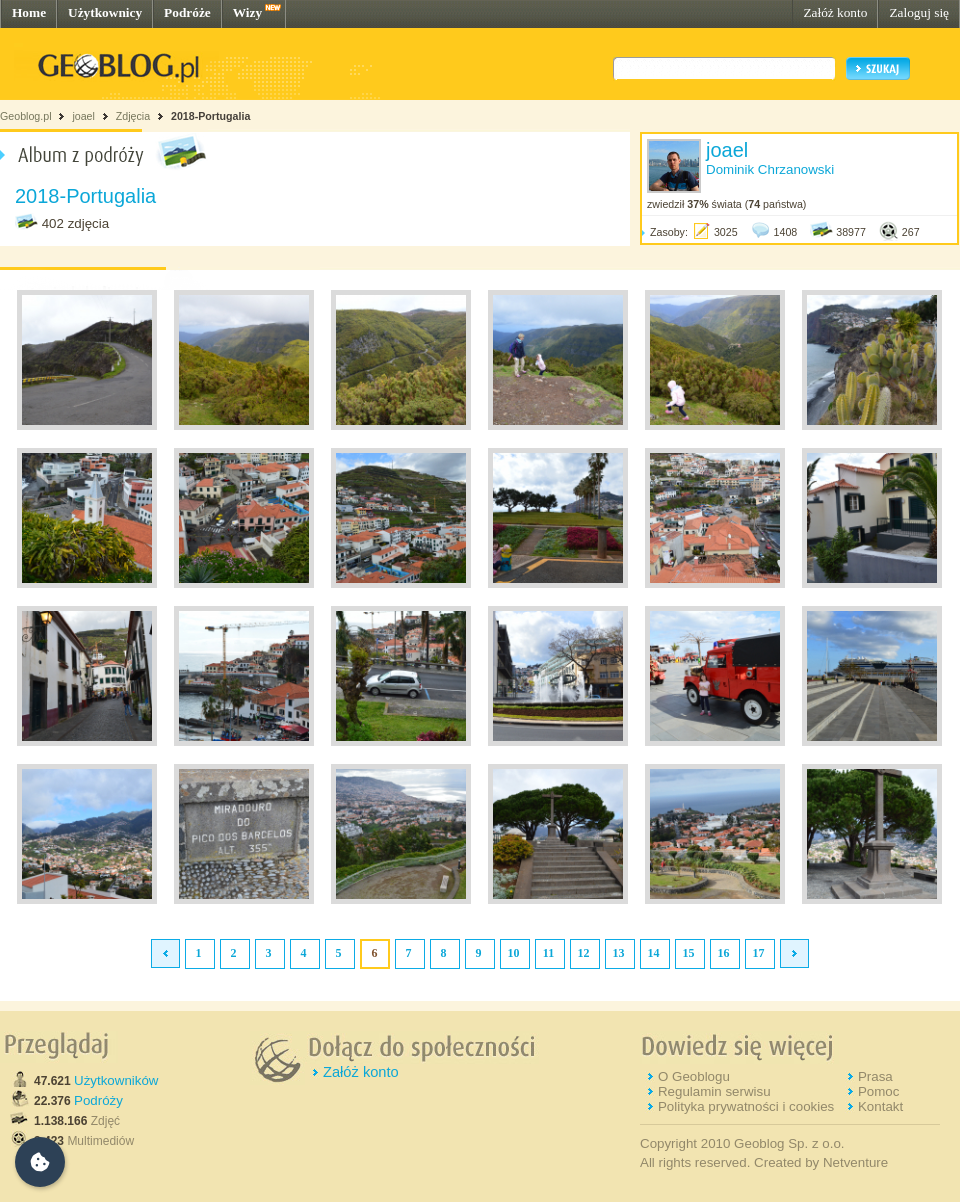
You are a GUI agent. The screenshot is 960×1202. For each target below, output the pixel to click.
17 (759, 953)
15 (689, 953)
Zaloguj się (919, 12)
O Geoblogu (694, 1076)
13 (619, 953)
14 (654, 953)
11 (548, 953)
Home (29, 12)
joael (83, 116)
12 (584, 953)
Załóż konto (835, 12)
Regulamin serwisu (714, 1091)
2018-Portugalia (210, 116)
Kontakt (880, 1106)
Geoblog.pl (26, 116)
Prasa (875, 1076)
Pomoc (878, 1091)
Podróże (187, 12)
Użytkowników (116, 1080)
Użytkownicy (105, 12)
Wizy (247, 12)
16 (724, 953)
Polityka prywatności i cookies (746, 1106)
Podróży (98, 1100)
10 (514, 953)
